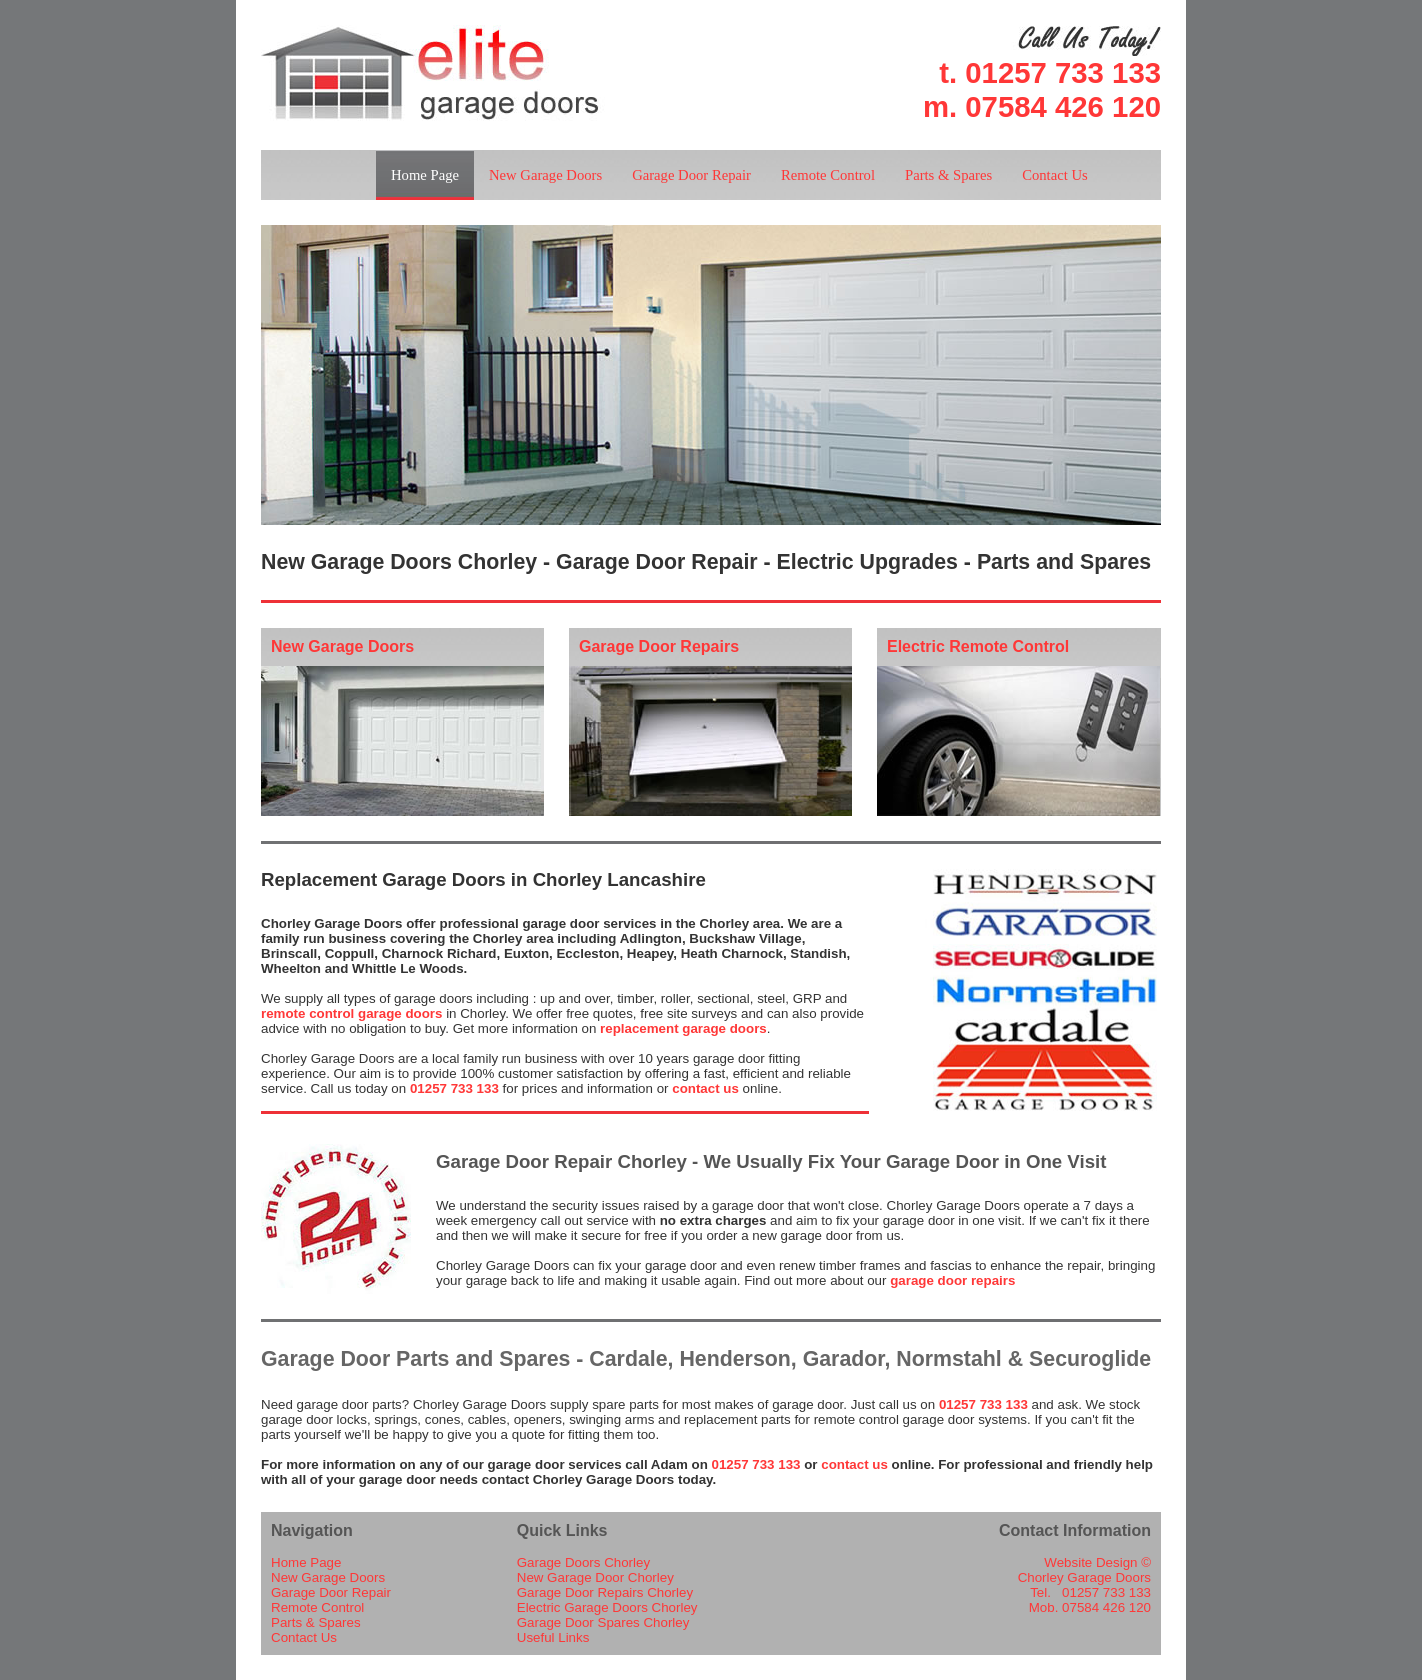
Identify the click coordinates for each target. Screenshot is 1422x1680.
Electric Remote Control (978, 646)
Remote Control (828, 175)
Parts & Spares (948, 175)
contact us (705, 1088)
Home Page (425, 175)
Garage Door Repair (691, 175)
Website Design (1090, 1562)
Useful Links (553, 1637)
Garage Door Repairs (659, 646)
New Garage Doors (545, 175)
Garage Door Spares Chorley (603, 1622)
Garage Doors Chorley (583, 1562)
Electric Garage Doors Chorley (607, 1607)
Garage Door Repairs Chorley (605, 1592)
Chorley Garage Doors (1084, 1577)
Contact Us (1055, 175)
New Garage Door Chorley (595, 1577)
